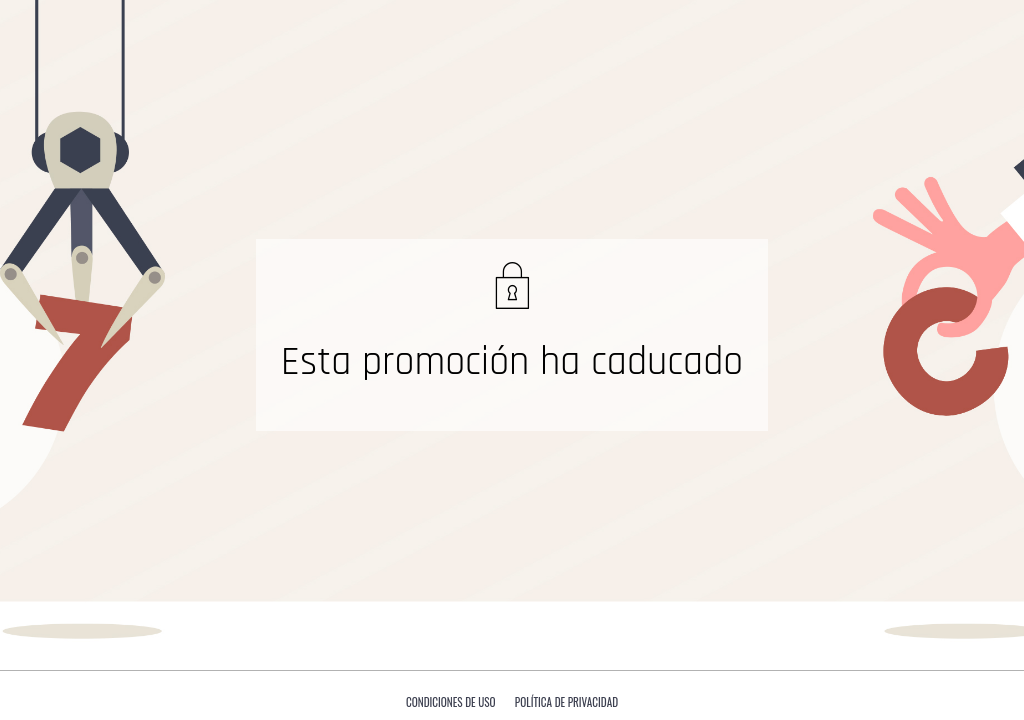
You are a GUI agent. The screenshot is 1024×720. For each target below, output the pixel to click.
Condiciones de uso (451, 702)
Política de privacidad (566, 702)
